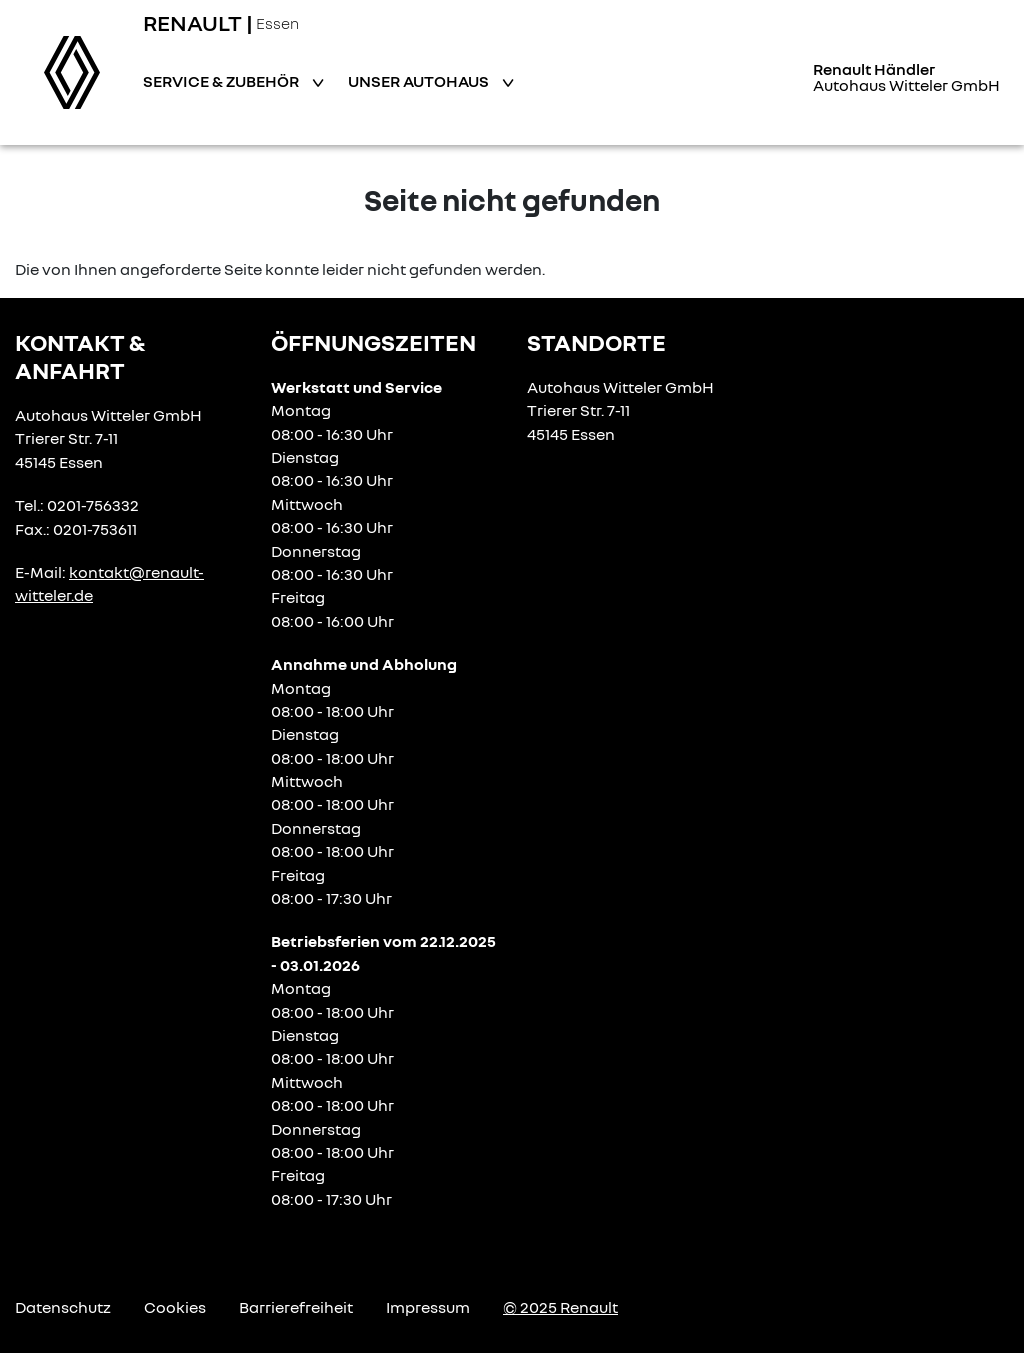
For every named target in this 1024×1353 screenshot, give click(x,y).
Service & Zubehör (222, 81)
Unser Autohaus (420, 81)
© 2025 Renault (560, 1307)
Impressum (428, 1307)
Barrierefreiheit (296, 1307)
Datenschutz (63, 1307)
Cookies (175, 1307)
